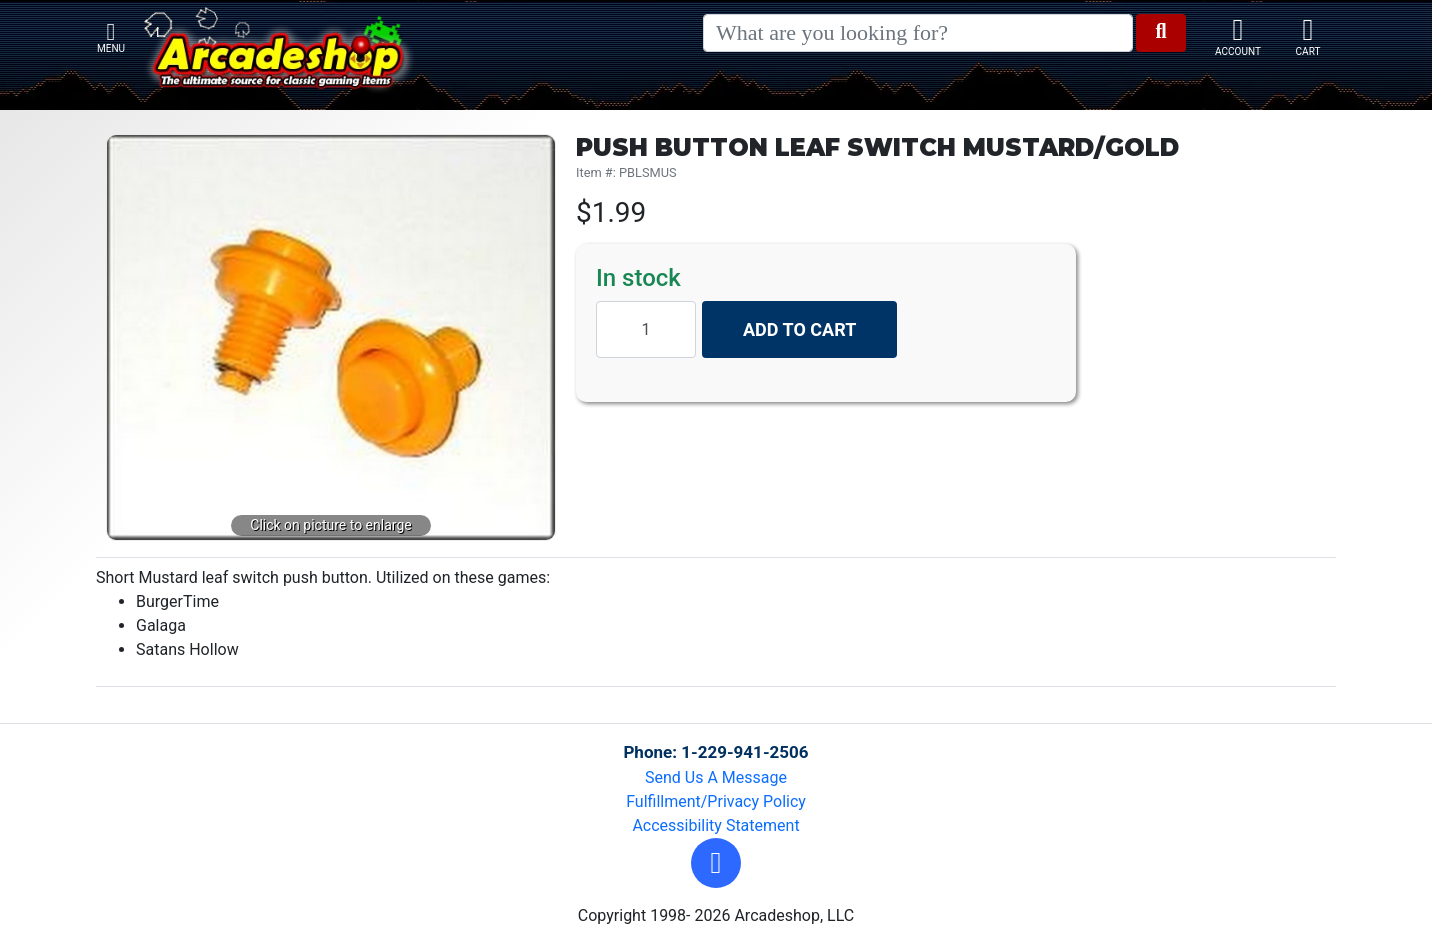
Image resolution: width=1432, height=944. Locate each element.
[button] (716, 863)
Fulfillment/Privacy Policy (716, 801)
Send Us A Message (716, 777)
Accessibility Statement (715, 825)
